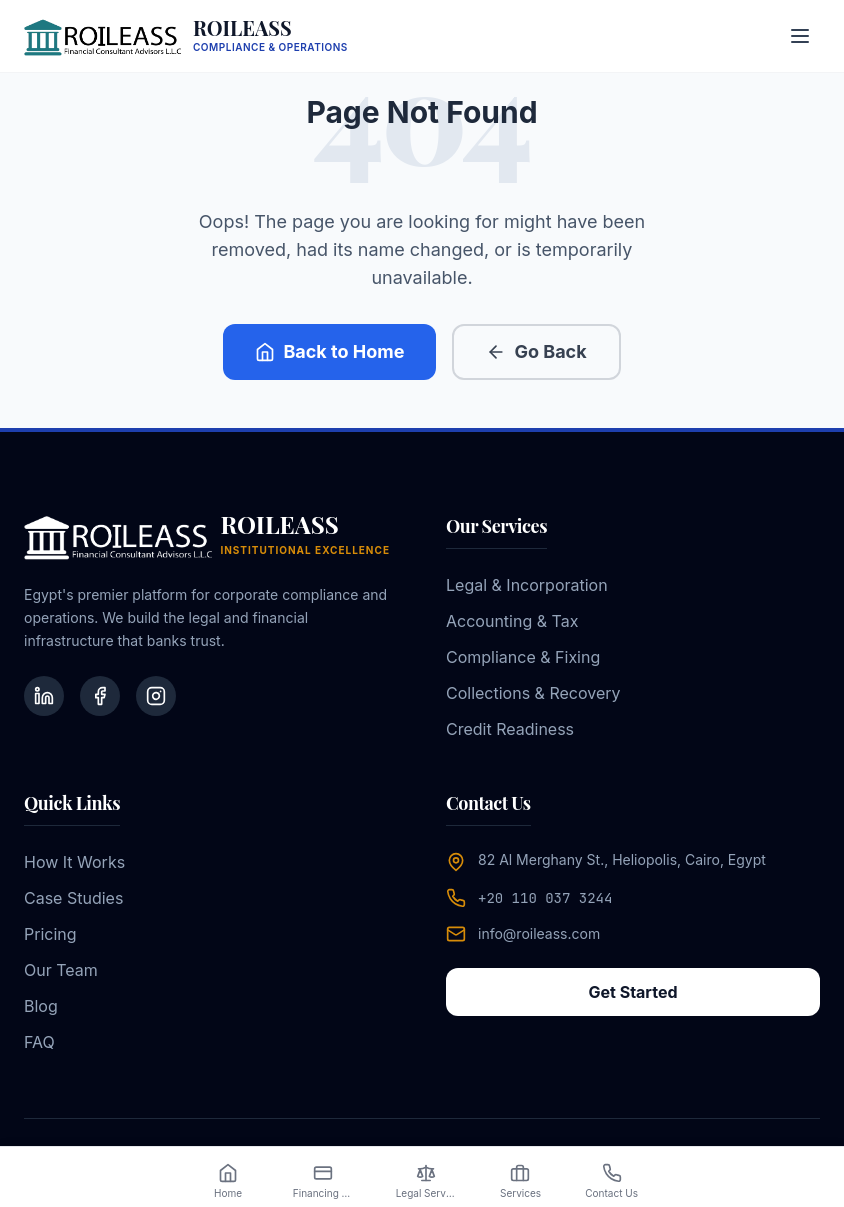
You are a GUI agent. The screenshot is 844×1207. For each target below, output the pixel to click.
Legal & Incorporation (527, 585)
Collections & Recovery (533, 693)
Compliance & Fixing (523, 657)
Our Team (61, 970)
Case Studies (73, 898)
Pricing (50, 934)
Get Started (632, 992)
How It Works (74, 862)
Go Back (536, 351)
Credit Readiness (510, 729)
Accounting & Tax (512, 621)
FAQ (39, 1042)
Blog (41, 1006)
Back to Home (329, 351)
